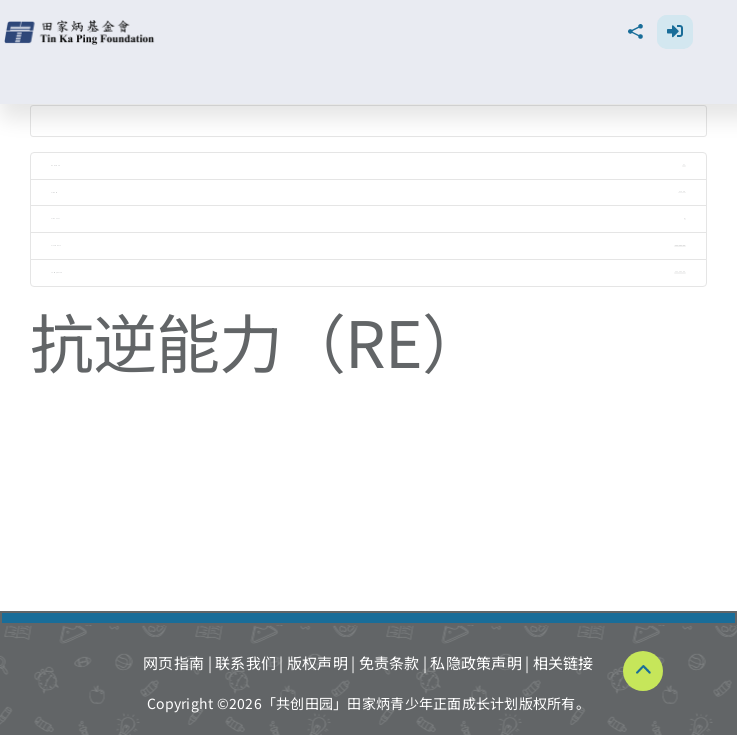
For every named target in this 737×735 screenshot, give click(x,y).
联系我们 (245, 662)
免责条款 (389, 662)
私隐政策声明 (476, 662)
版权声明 (317, 662)
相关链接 (563, 662)
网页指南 (173, 662)
